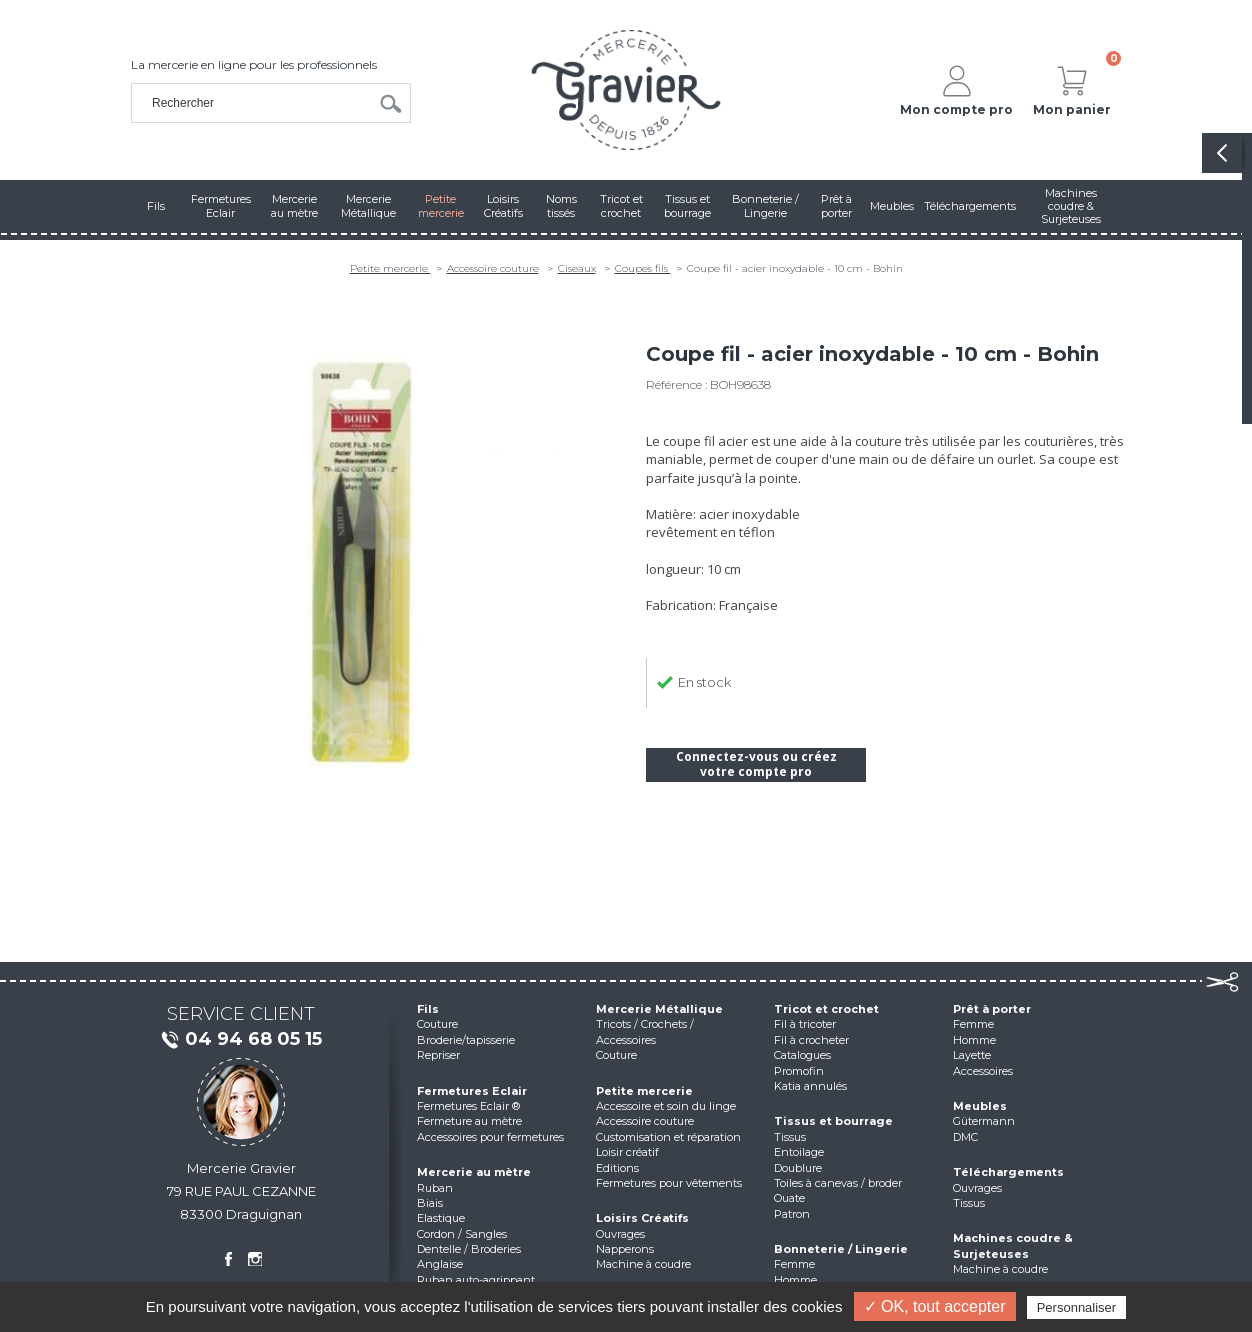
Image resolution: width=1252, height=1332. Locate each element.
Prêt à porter (992, 1009)
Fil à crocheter (811, 1040)
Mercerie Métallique (659, 1009)
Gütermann (984, 1121)
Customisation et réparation (668, 1137)
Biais (430, 1203)
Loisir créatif (627, 1152)
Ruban (435, 1188)
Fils (428, 1009)
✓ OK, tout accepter (935, 1306)
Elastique (441, 1218)
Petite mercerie (390, 268)
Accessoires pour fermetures (490, 1137)
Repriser (438, 1055)
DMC (965, 1137)
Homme (795, 1280)
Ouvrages (620, 1234)
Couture (437, 1024)
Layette (972, 1055)
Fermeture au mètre (469, 1121)
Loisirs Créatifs (642, 1218)
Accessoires (983, 1071)
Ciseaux (577, 268)
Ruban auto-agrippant (476, 1280)
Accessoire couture (493, 268)
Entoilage (799, 1152)
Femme (794, 1264)
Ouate (789, 1198)
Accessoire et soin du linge (666, 1106)
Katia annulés (810, 1086)
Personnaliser (1077, 1307)
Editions (617, 1168)
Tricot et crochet (826, 1009)
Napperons (625, 1249)
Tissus (790, 1137)
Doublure (798, 1168)
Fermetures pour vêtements (669, 1183)
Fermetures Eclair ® (468, 1106)
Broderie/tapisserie (466, 1040)
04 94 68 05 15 (241, 1040)
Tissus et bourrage (833, 1121)
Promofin (799, 1071)
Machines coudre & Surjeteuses (1013, 1245)
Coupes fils (643, 268)
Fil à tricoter (805, 1024)
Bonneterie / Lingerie (841, 1249)
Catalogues (802, 1055)
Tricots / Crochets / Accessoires (645, 1031)
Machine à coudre (643, 1264)
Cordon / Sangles (462, 1234)
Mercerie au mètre (474, 1172)
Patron (792, 1214)
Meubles (980, 1106)
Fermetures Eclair (472, 1091)
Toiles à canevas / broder (838, 1183)
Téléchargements (1008, 1172)
